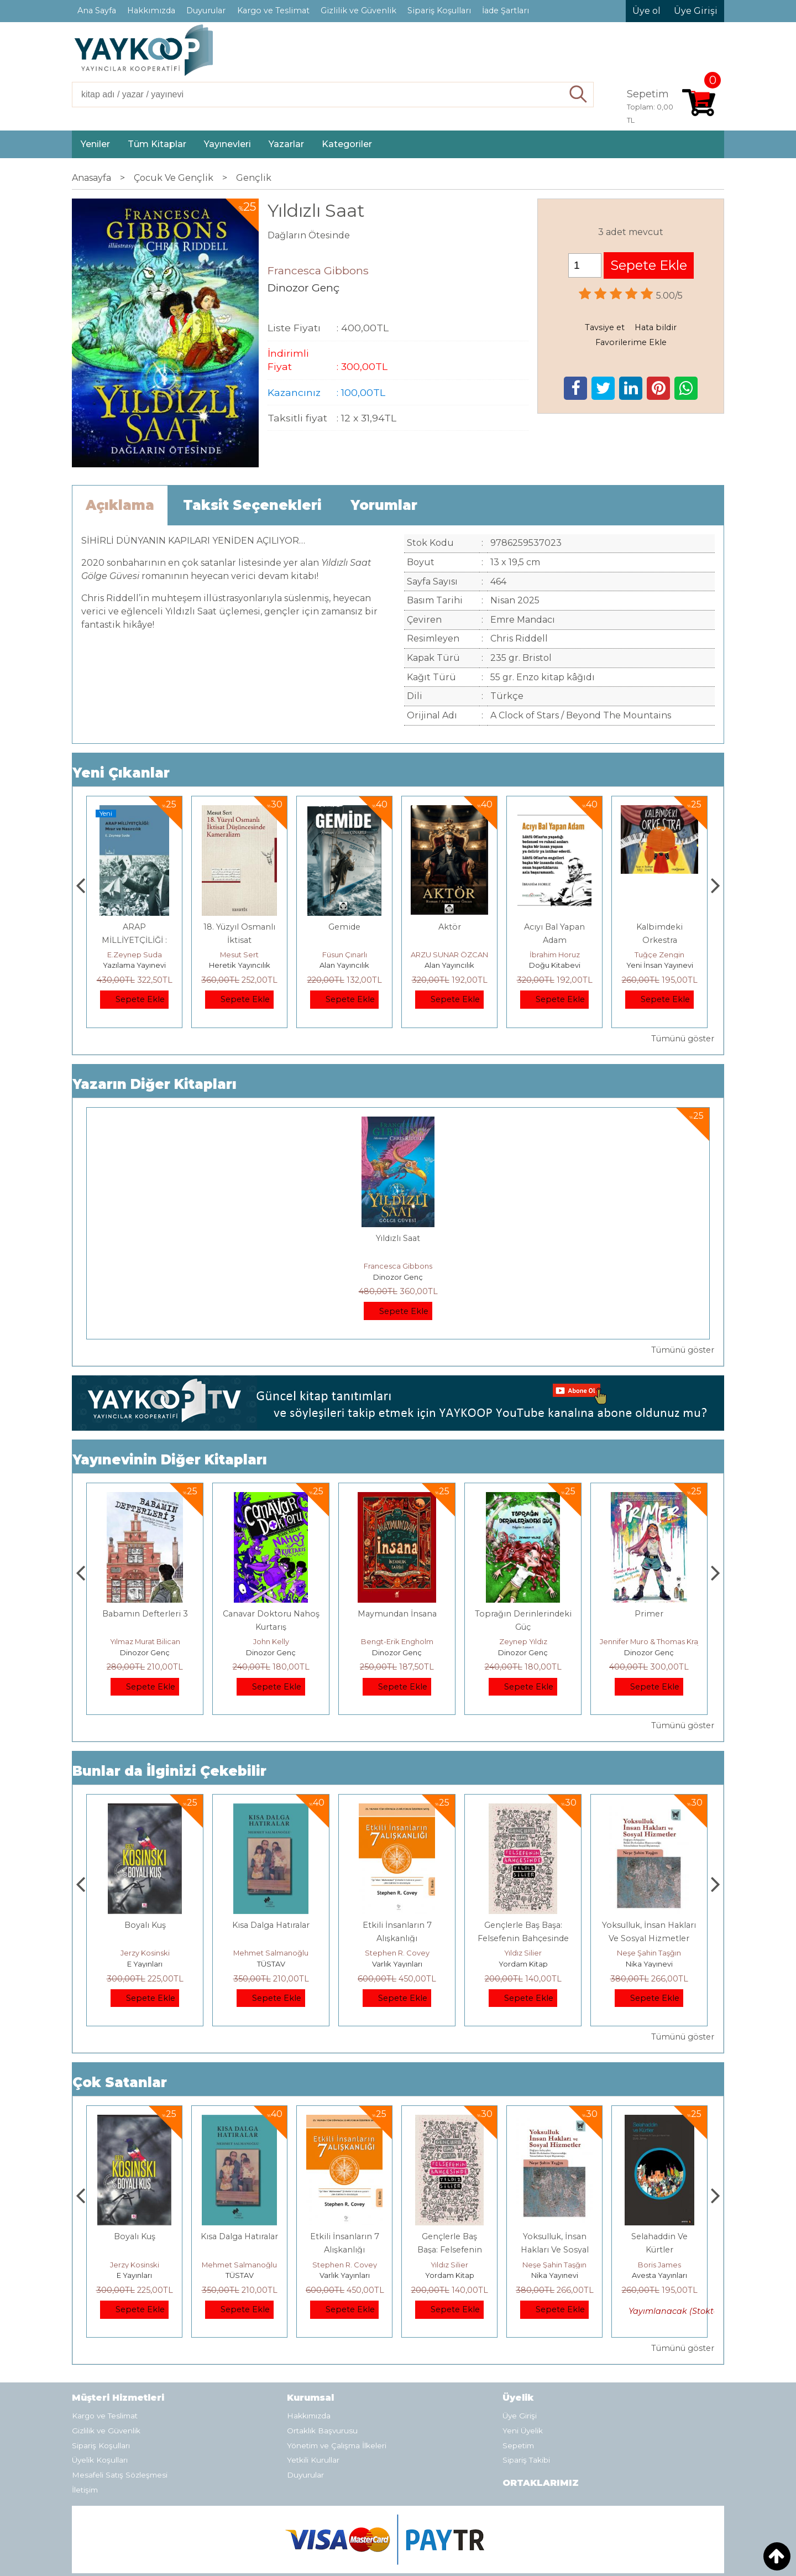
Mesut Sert (344, 954)
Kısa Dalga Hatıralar (397, 1925)
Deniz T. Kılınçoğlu (145, 1952)
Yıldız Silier (649, 1952)
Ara (578, 94)
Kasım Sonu (145, 1614)
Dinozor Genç (398, 1277)
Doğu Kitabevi (659, 965)
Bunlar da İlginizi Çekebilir (169, 1771)
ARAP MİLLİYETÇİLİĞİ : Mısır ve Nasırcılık (239, 940)
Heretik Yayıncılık (344, 965)
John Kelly (397, 1641)
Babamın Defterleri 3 (271, 1614)
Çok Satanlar (119, 2082)
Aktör (554, 927)
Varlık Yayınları (523, 1963)
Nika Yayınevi (659, 2275)
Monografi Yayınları (134, 965)
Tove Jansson (145, 1641)
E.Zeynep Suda (239, 954)
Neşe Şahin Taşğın (659, 2264)
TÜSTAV (397, 1963)
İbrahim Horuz (660, 954)
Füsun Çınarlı (449, 954)
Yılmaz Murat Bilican (271, 1641)
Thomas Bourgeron (134, 954)
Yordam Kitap (649, 1963)
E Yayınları (271, 1963)
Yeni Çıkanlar (121, 773)
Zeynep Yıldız (649, 1641)
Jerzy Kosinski (271, 1952)
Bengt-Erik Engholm (523, 1641)
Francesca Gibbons (398, 1265)
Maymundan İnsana (523, 1614)
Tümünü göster (682, 1039)
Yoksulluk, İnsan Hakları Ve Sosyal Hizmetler (660, 2249)
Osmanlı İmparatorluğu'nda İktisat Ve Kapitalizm (145, 1938)
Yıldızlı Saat (398, 1238)
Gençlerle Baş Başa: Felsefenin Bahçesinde (554, 2249)
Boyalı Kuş (271, 1925)
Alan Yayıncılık (449, 965)
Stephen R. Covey (523, 1952)
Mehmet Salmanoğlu (396, 1952)
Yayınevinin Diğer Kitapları (169, 1460)
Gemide (449, 927)
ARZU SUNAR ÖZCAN (554, 954)
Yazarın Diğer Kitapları (154, 1084)
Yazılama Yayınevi (239, 965)
